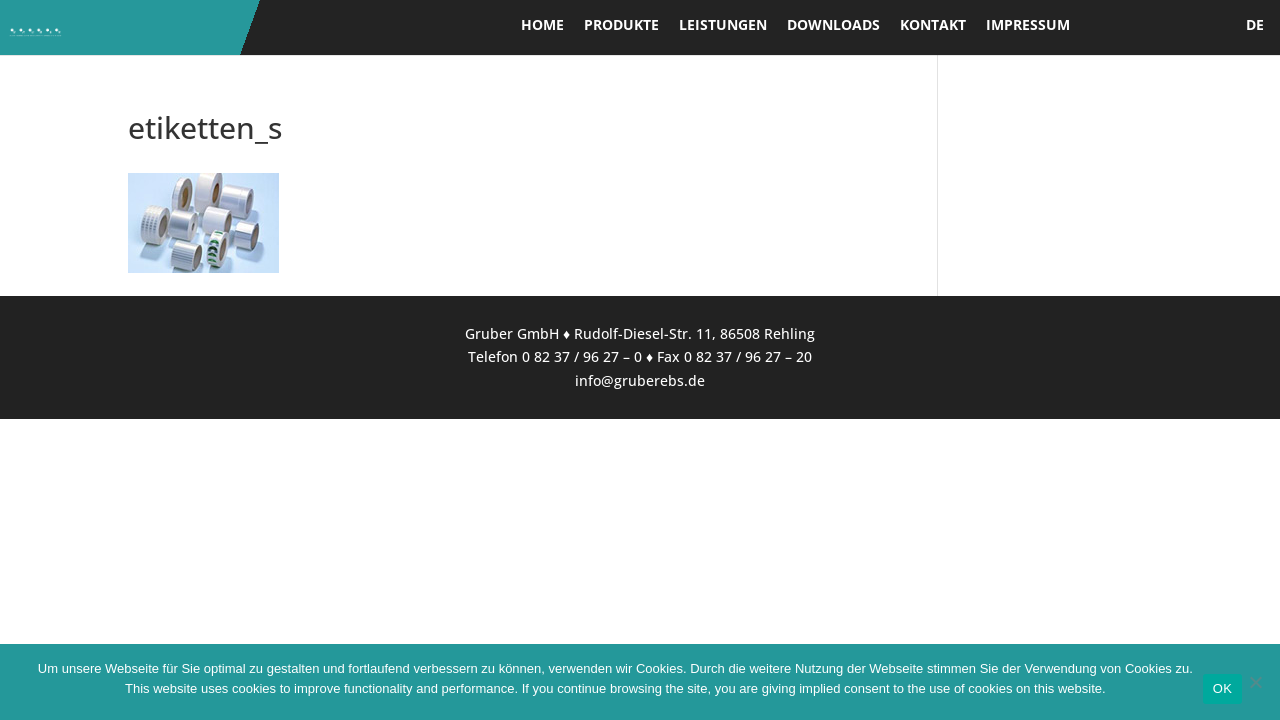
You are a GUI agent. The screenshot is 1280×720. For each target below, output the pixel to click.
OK (1222, 688)
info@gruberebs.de (640, 380)
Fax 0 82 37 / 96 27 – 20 (734, 356)
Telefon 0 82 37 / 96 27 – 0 (555, 356)
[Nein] (1255, 682)
